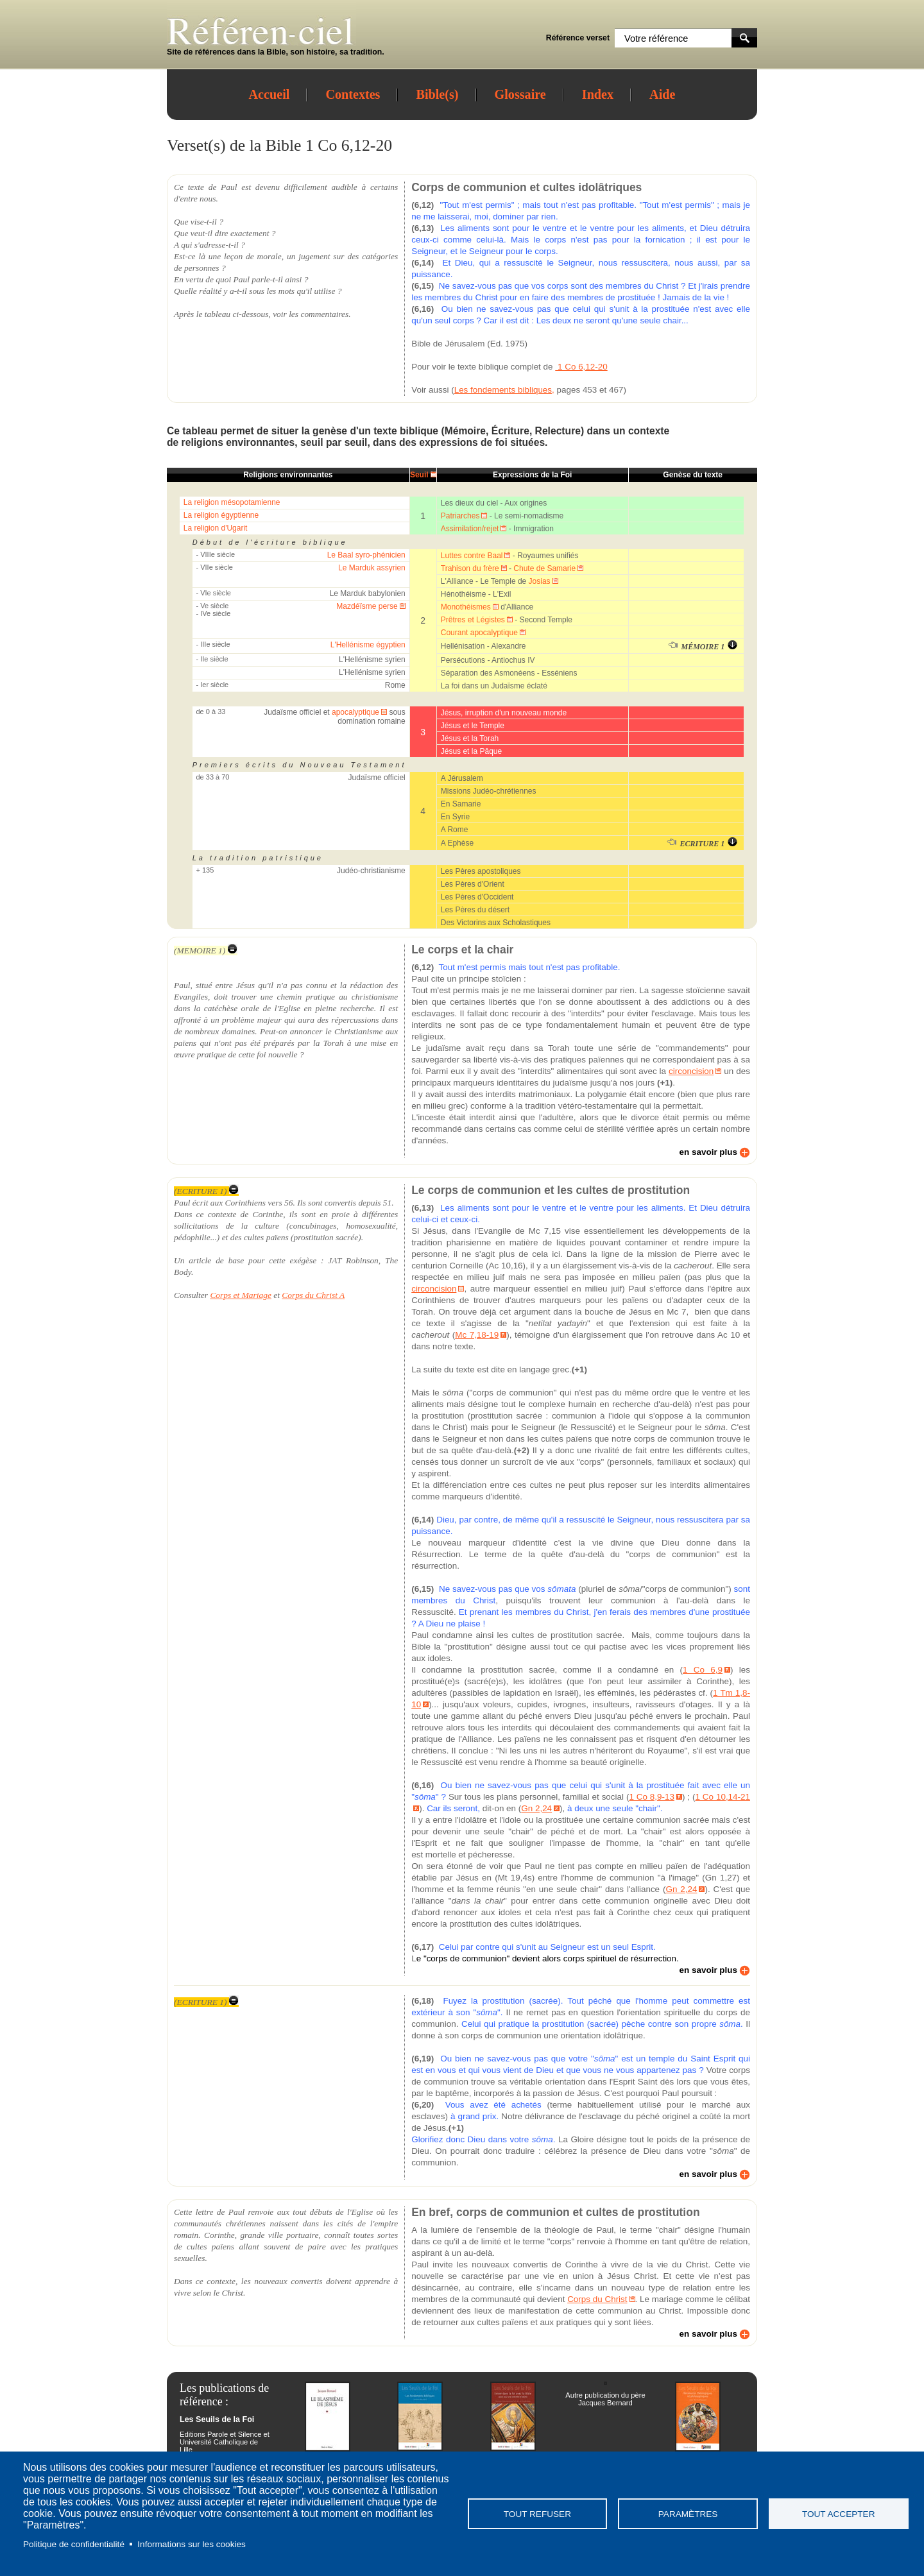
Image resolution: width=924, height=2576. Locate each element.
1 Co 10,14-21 (722, 1797)
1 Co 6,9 (703, 1670)
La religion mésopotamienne (232, 502)
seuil (311, 442)
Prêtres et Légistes (473, 619)
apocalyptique (355, 712)
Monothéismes (466, 606)
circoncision (691, 1071)
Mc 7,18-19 (477, 1335)
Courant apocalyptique (479, 632)
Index (597, 94)
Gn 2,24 (536, 1808)
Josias (540, 581)
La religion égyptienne (221, 515)
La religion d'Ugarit (216, 528)
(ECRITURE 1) (206, 1191)
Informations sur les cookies (191, 2544)
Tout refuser (537, 2514)
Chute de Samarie (544, 568)
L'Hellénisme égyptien (368, 644)
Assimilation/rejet (470, 528)
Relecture (558, 430)
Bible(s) (437, 94)
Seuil (419, 474)
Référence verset (578, 37)
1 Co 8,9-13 (651, 1797)
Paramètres (688, 2514)
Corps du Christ (597, 2299)
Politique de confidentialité (73, 2544)
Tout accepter (838, 2514)
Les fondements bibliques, (504, 390)
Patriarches (460, 515)
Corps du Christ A (313, 1295)
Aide (662, 94)
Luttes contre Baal (472, 555)
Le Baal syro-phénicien (366, 554)
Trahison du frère (470, 568)
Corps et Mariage (240, 1295)
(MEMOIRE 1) (205, 950)
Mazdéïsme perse (366, 606)
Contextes (352, 94)
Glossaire (520, 94)
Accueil (269, 94)
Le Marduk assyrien (372, 567)
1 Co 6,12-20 (581, 366)
